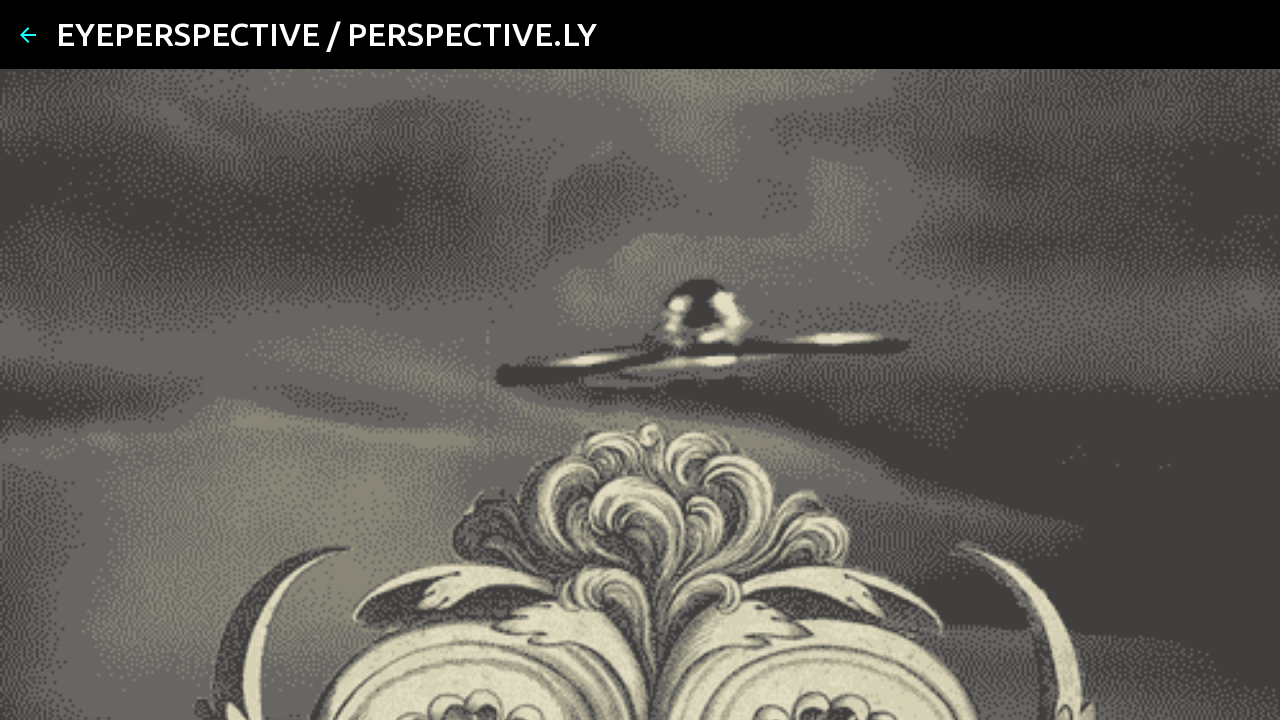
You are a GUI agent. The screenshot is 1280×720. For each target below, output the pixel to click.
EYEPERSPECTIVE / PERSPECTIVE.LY (326, 34)
